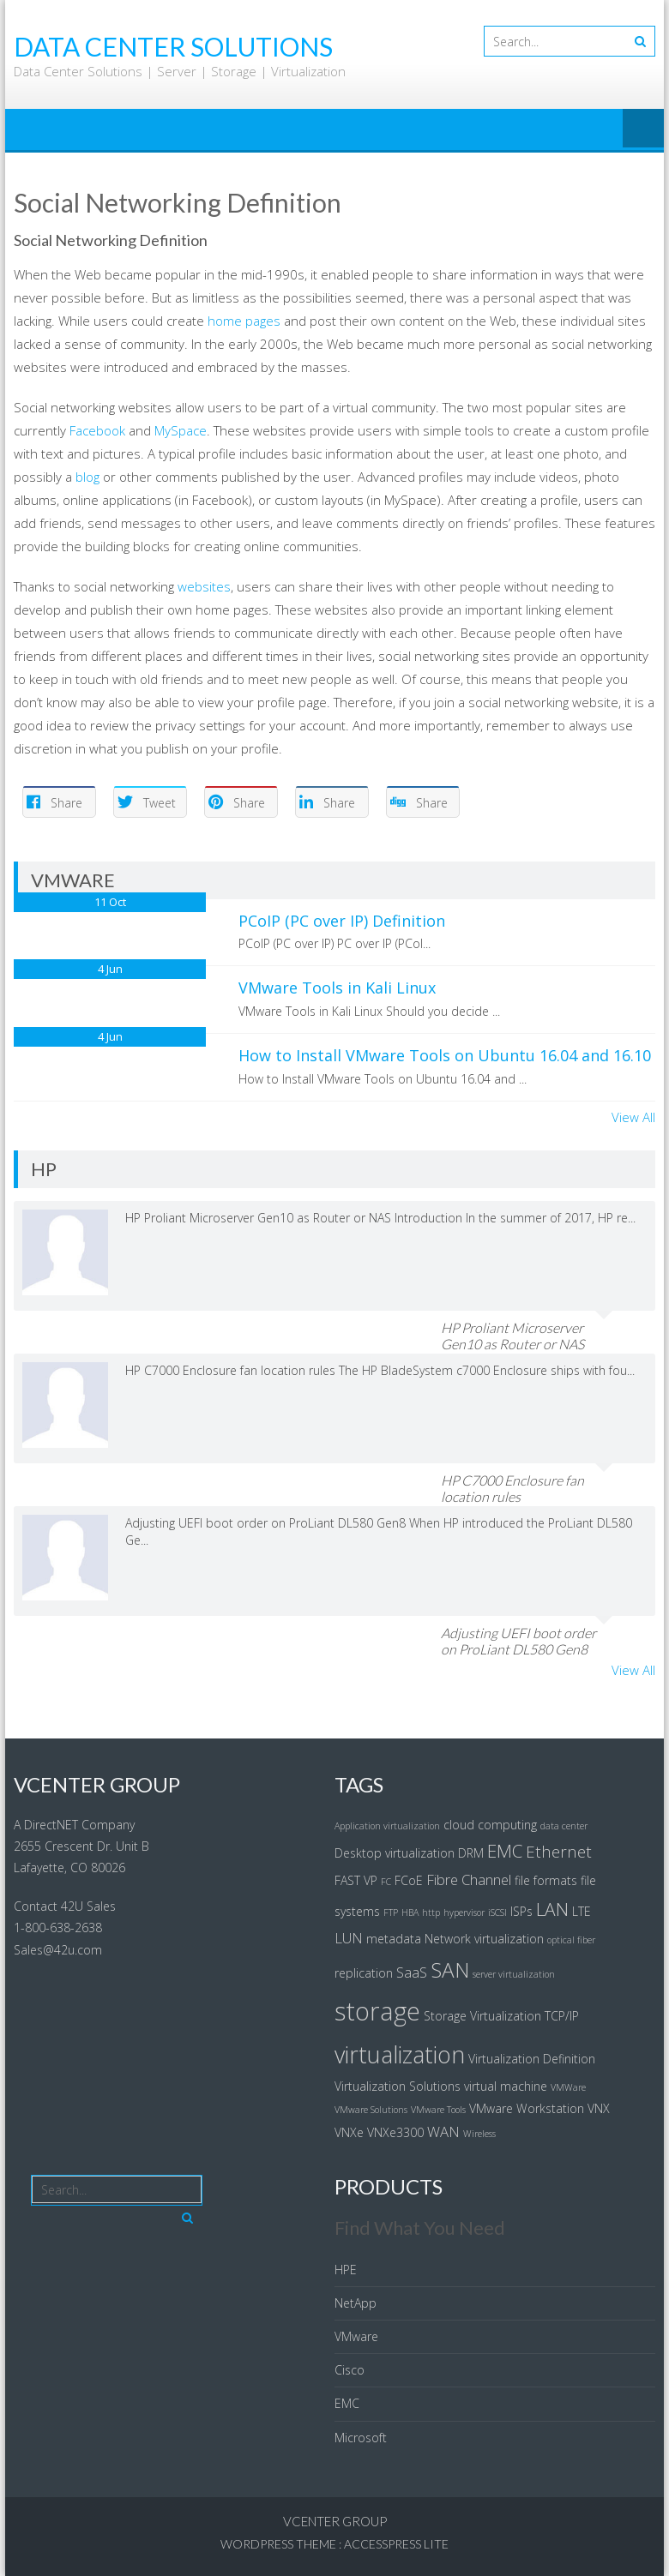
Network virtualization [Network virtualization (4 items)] (484, 1938)
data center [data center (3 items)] (564, 1826)
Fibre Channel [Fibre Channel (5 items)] (468, 1879)
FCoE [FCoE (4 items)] (409, 1880)
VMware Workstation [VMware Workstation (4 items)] (526, 2108)
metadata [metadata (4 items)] (393, 1938)
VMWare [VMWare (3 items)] (568, 2087)
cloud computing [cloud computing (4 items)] (490, 1824)
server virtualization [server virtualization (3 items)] (514, 1974)
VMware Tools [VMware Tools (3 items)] (438, 2110)
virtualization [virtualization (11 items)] (399, 2054)
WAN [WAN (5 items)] (443, 2131)
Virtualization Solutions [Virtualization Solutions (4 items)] (397, 2086)
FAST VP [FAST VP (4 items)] (355, 1880)
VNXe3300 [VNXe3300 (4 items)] (395, 2132)
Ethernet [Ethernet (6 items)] (559, 1851)
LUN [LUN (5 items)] (348, 1938)
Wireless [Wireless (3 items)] (479, 2134)
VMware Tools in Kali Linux (337, 987)
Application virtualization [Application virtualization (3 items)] (387, 1826)
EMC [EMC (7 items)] (504, 1851)
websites (204, 586)
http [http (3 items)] (431, 1912)
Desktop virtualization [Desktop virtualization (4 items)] (394, 1853)
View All (633, 1117)
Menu (643, 129)
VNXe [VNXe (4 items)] (349, 2132)
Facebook (97, 430)
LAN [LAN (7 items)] (552, 1909)
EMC (346, 2403)
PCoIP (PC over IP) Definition (341, 920)
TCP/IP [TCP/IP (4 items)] (562, 2016)
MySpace (180, 430)
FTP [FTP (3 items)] (390, 1912)
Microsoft (360, 2437)
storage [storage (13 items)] (377, 2011)
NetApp (355, 2303)
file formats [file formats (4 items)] (546, 1880)
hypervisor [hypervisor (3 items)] (464, 1912)
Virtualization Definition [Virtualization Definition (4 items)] (531, 2059)
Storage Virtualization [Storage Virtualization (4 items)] (482, 2016)
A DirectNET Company (74, 1824)
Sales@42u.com (58, 1950)
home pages (244, 320)
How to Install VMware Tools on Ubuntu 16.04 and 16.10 (444, 1055)
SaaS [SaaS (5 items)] (411, 1972)
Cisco (349, 2370)
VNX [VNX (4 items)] (599, 2108)
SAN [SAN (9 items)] (450, 1969)
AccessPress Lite (396, 2544)
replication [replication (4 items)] (363, 1973)
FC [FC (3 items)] (386, 1882)
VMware (356, 2336)
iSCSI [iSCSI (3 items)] (497, 1912)
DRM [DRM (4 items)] (471, 1853)
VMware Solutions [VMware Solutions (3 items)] (370, 2110)
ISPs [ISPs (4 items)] (521, 1911)
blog (87, 476)
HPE (345, 2269)
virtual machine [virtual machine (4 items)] (505, 2086)
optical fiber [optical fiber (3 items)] (571, 1940)
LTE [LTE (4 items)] (581, 1911)
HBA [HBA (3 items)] (410, 1912)
